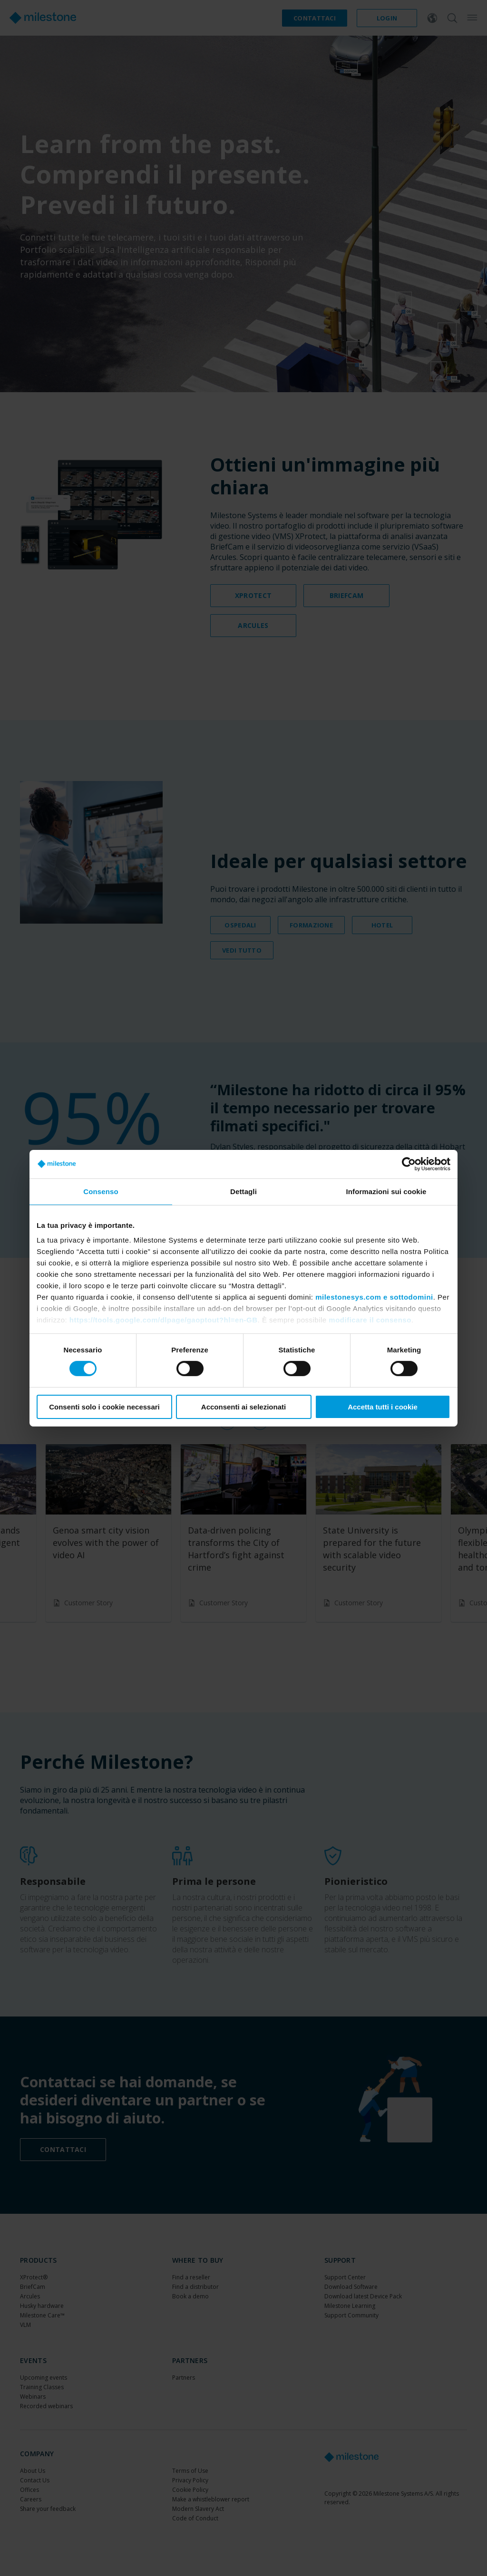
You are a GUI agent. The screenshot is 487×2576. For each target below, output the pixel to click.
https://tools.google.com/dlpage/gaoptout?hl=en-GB (163, 1320)
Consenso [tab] (100, 1191)
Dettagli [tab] (243, 1191)
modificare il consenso (370, 1320)
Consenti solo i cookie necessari (104, 1407)
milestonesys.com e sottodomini (374, 1297)
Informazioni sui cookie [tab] (386, 1191)
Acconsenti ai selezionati (243, 1407)
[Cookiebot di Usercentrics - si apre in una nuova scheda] (408, 1164)
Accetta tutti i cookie (383, 1407)
